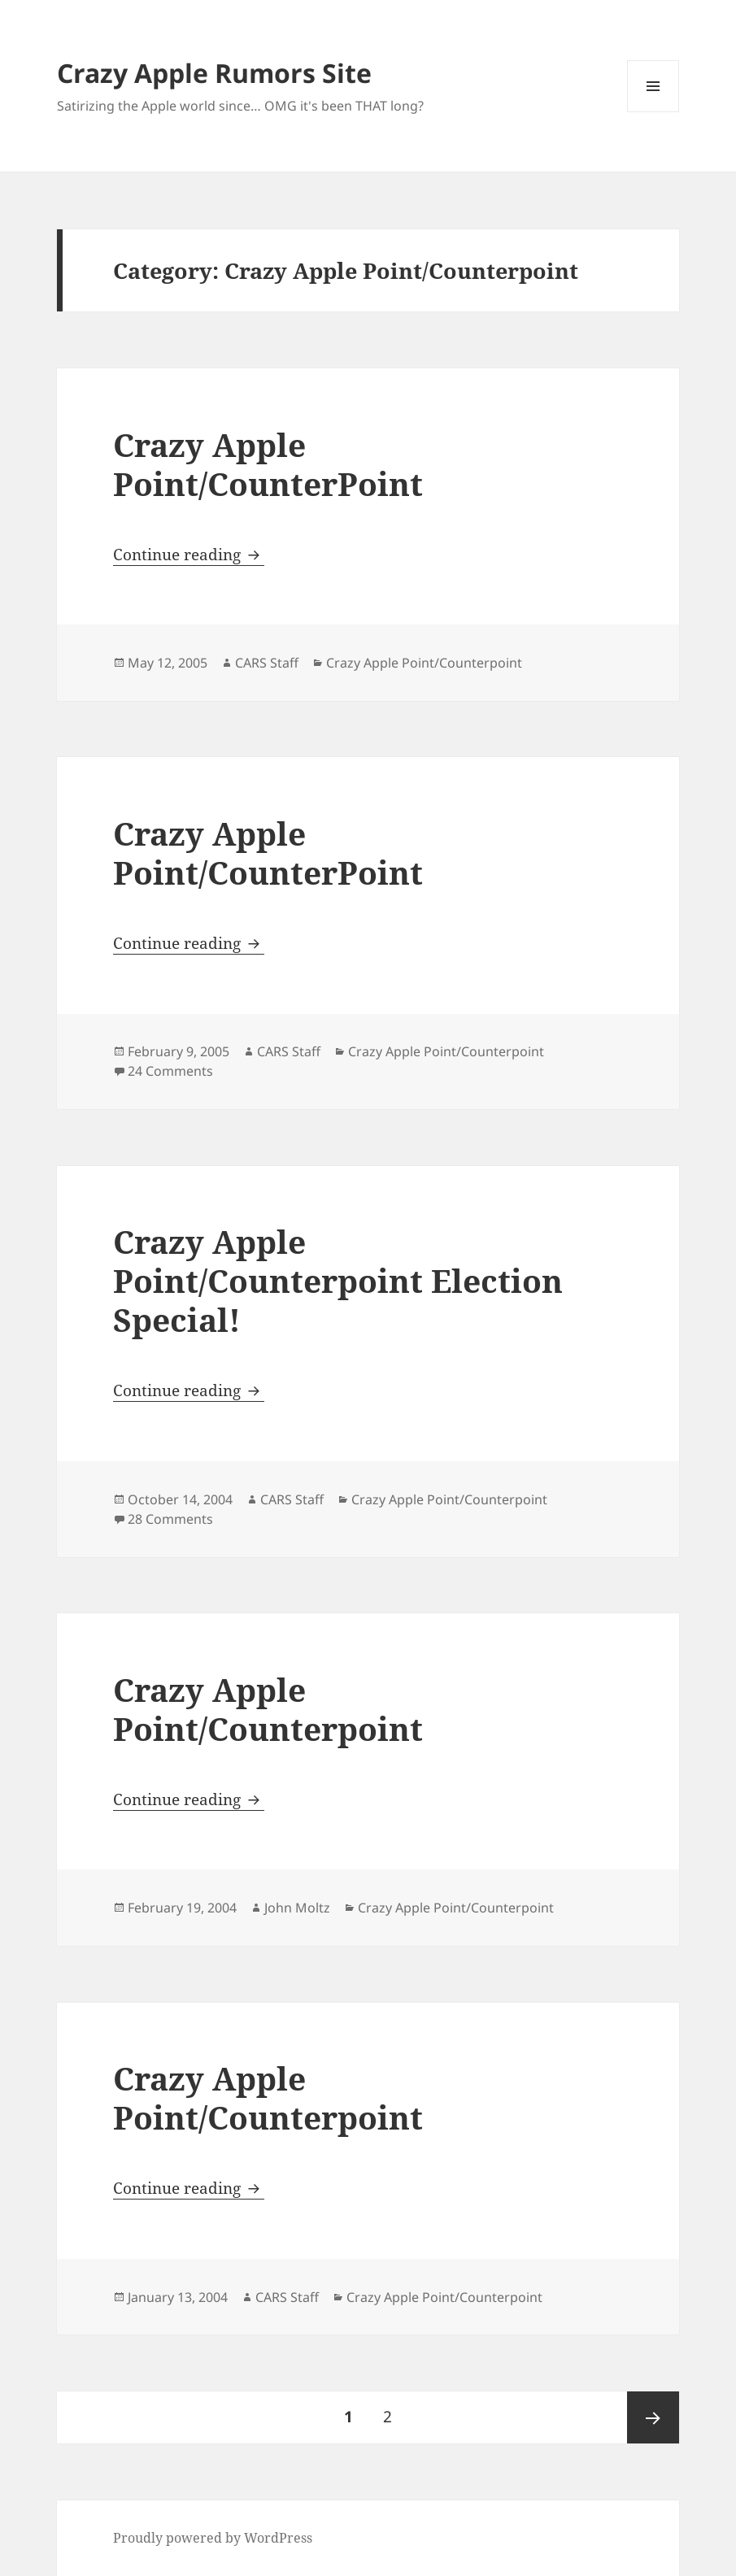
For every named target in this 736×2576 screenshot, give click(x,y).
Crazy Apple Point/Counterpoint (424, 663)
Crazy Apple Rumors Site (214, 72)
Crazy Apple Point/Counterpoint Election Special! (338, 1280)
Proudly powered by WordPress (212, 2538)
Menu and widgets (653, 111)
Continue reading (188, 554)
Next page (653, 2417)
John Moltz (297, 1908)
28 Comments (170, 1519)
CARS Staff (266, 663)
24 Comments (170, 1071)
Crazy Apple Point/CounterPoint (268, 464)
